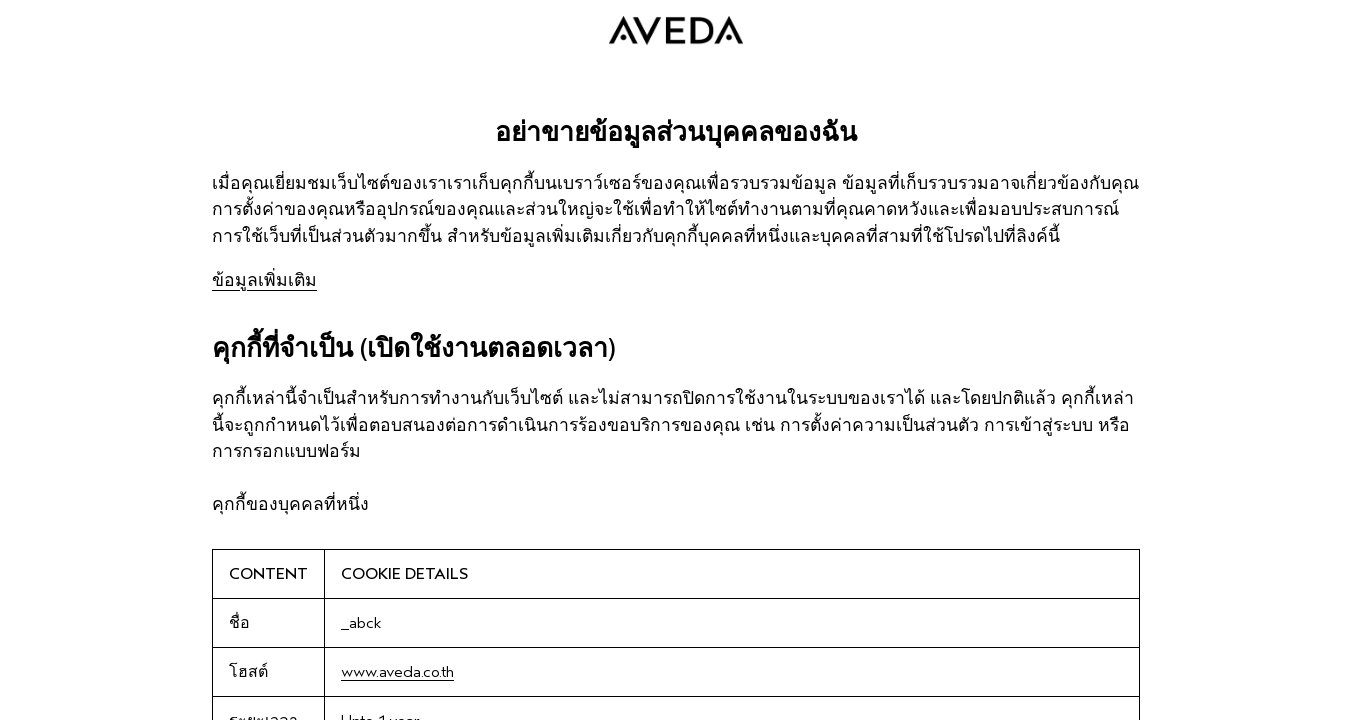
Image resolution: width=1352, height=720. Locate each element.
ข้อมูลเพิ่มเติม (264, 280)
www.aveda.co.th (397, 672)
